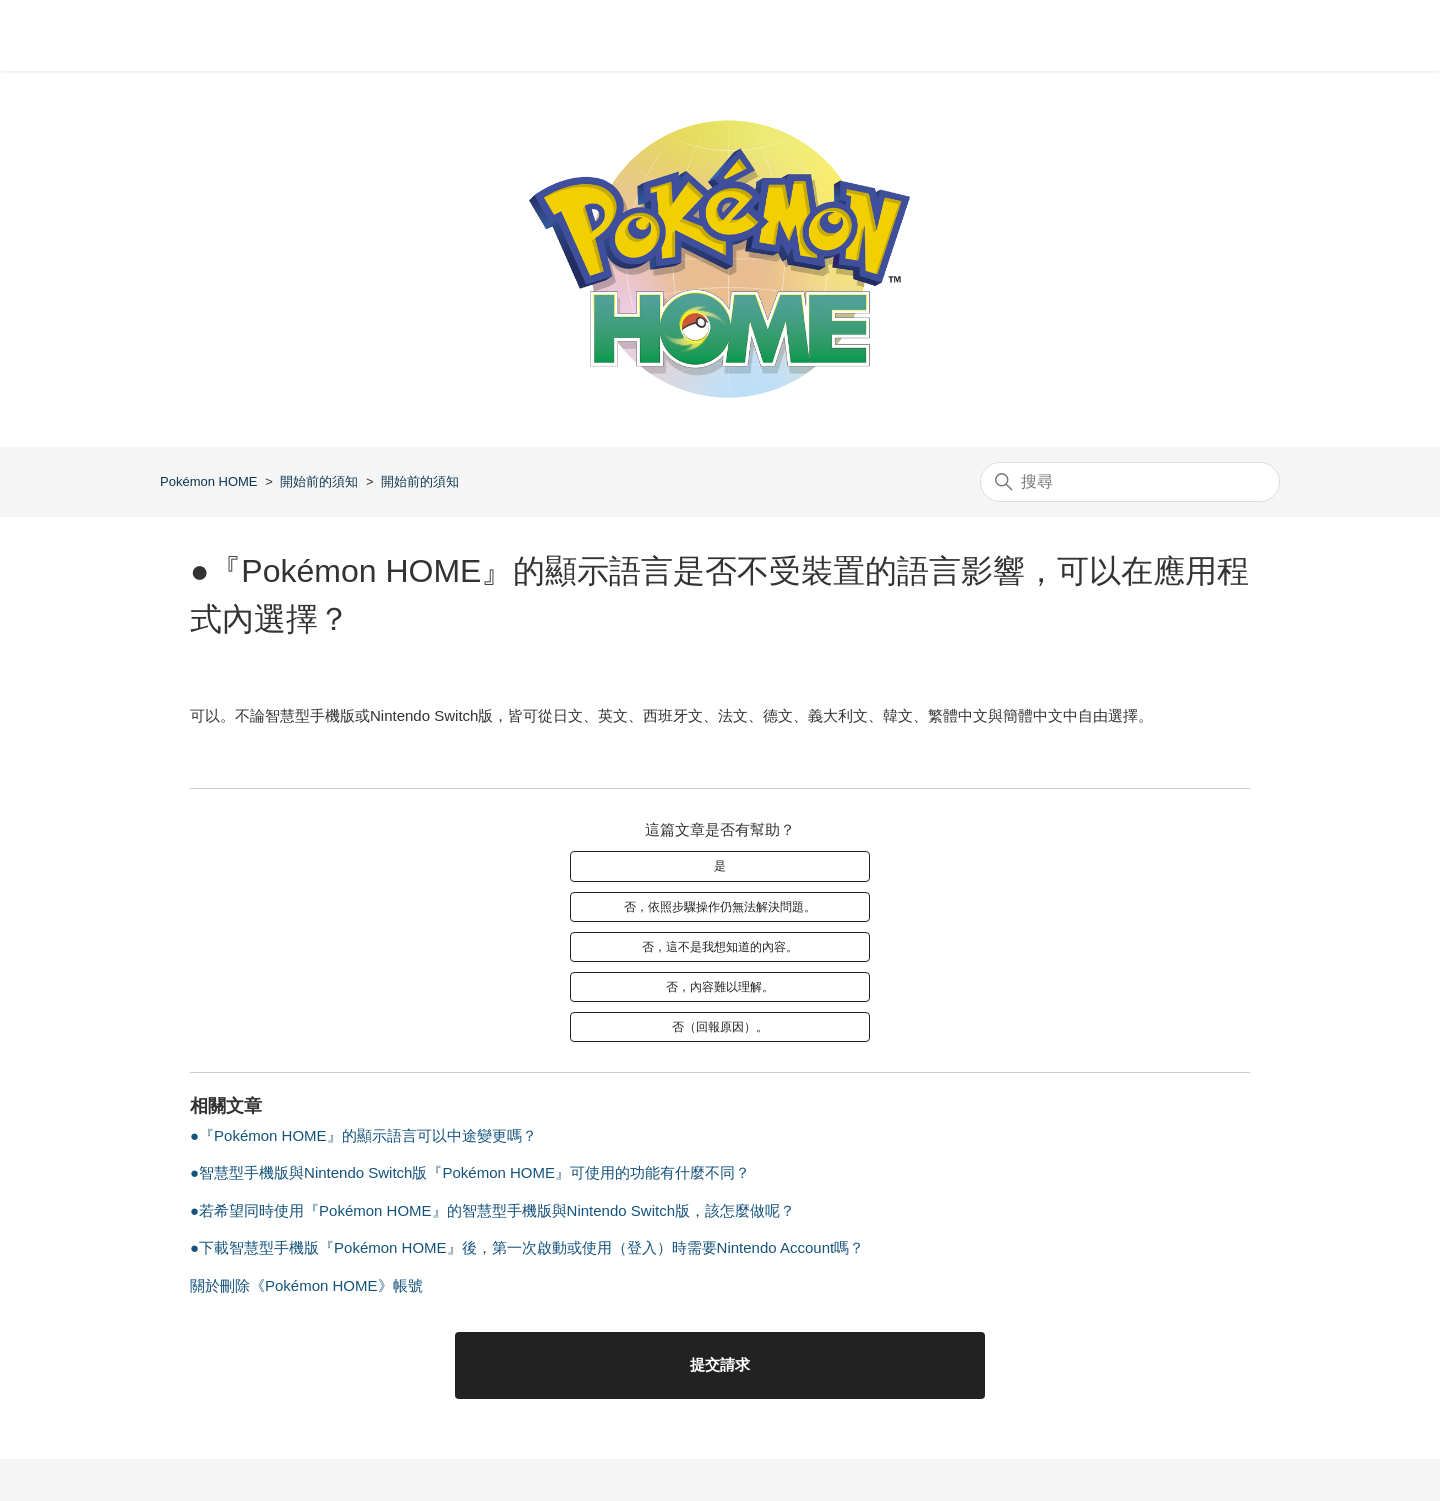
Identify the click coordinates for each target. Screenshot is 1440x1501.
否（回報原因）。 (720, 1027)
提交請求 (720, 1364)
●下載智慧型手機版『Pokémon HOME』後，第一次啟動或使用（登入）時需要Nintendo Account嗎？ (527, 1247)
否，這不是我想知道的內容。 (720, 947)
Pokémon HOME (209, 481)
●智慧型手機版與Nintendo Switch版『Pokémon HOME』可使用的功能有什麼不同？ (470, 1172)
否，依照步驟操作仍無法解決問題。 (720, 907)
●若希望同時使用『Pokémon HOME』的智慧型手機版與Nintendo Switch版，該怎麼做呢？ (492, 1210)
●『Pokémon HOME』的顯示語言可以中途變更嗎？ (363, 1135)
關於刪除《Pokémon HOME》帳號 (306, 1285)
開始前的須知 (319, 481)
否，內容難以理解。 (720, 987)
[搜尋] (1130, 482)
